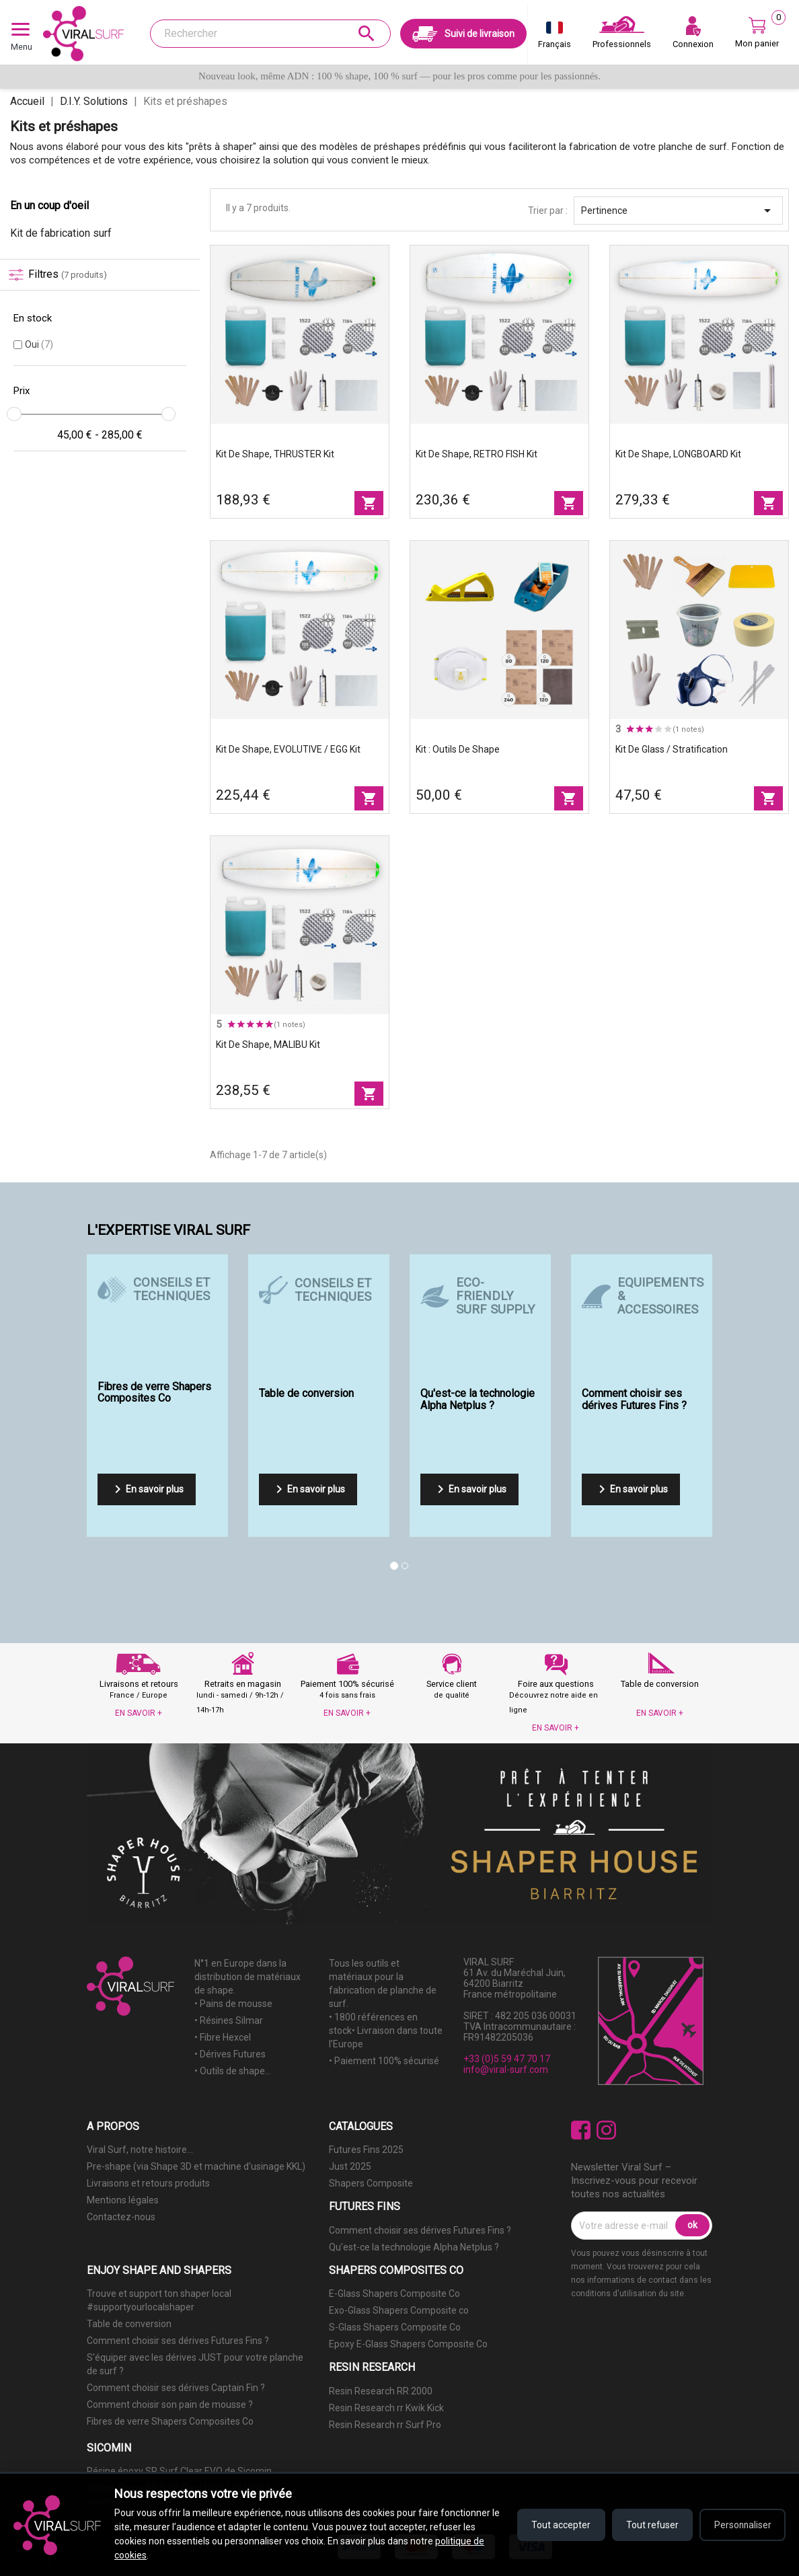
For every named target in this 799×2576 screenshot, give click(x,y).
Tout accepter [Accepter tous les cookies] (556, 2525)
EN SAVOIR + (138, 1713)
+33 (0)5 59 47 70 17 (506, 2058)
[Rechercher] (270, 34)
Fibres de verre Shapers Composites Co (170, 2421)
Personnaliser (741, 2525)
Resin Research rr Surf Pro (385, 2424)
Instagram (606, 2130)
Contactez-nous (121, 2216)
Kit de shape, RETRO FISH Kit (476, 454)
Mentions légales (123, 2200)
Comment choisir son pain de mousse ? (170, 2404)
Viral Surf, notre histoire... (140, 2149)
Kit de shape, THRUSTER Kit (275, 454)
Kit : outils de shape (458, 749)
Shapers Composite (371, 2183)
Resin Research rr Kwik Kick (386, 2407)
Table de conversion (129, 2323)
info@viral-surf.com (505, 2069)
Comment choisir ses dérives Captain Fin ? (176, 2387)
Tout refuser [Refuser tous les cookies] (649, 2525)
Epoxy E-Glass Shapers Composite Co (408, 2344)
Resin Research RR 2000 (380, 2391)
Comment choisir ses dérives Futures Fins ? (420, 2230)
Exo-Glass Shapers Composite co (399, 2310)
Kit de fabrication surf (61, 233)
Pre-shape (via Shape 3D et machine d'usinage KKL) (196, 2166)
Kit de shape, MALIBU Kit (268, 1044)
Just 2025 (350, 2166)
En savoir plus (147, 1489)
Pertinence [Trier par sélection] (678, 210)
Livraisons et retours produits (148, 2183)
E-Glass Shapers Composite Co (394, 2293)
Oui (39, 344)
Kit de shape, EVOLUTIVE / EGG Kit (288, 749)
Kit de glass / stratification (671, 749)
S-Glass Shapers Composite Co (395, 2327)
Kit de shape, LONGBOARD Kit (678, 454)
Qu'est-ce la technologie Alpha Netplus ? (414, 2247)
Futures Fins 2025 (366, 2149)
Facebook (581, 2130)
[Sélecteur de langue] (554, 37)
